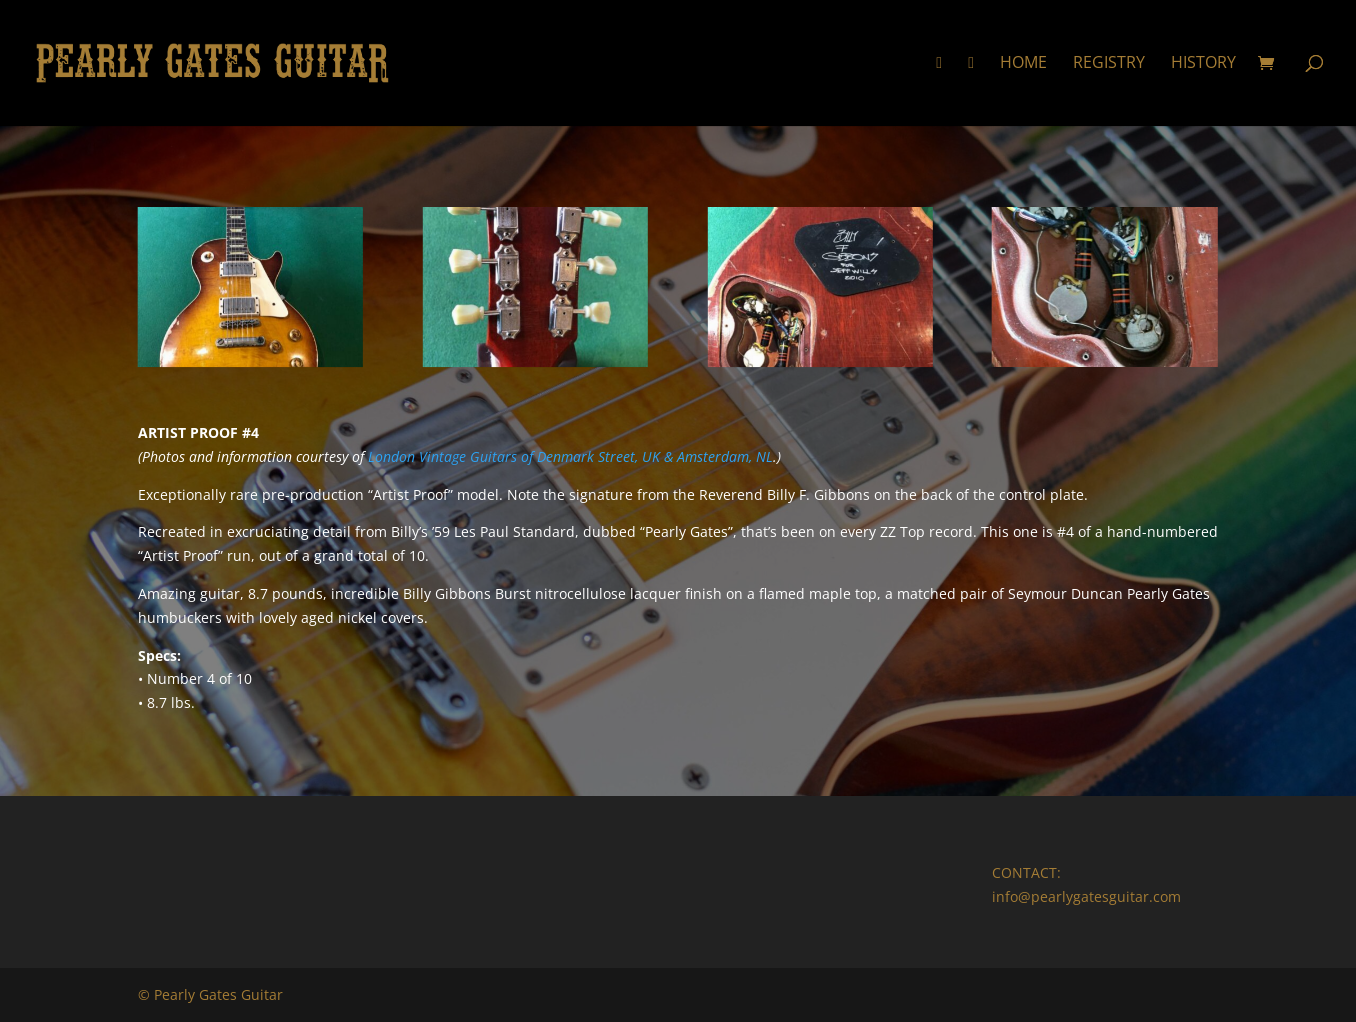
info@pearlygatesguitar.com (1086, 896)
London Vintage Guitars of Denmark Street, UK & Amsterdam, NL (570, 456)
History (1203, 64)
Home (1023, 64)
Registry (1109, 64)
